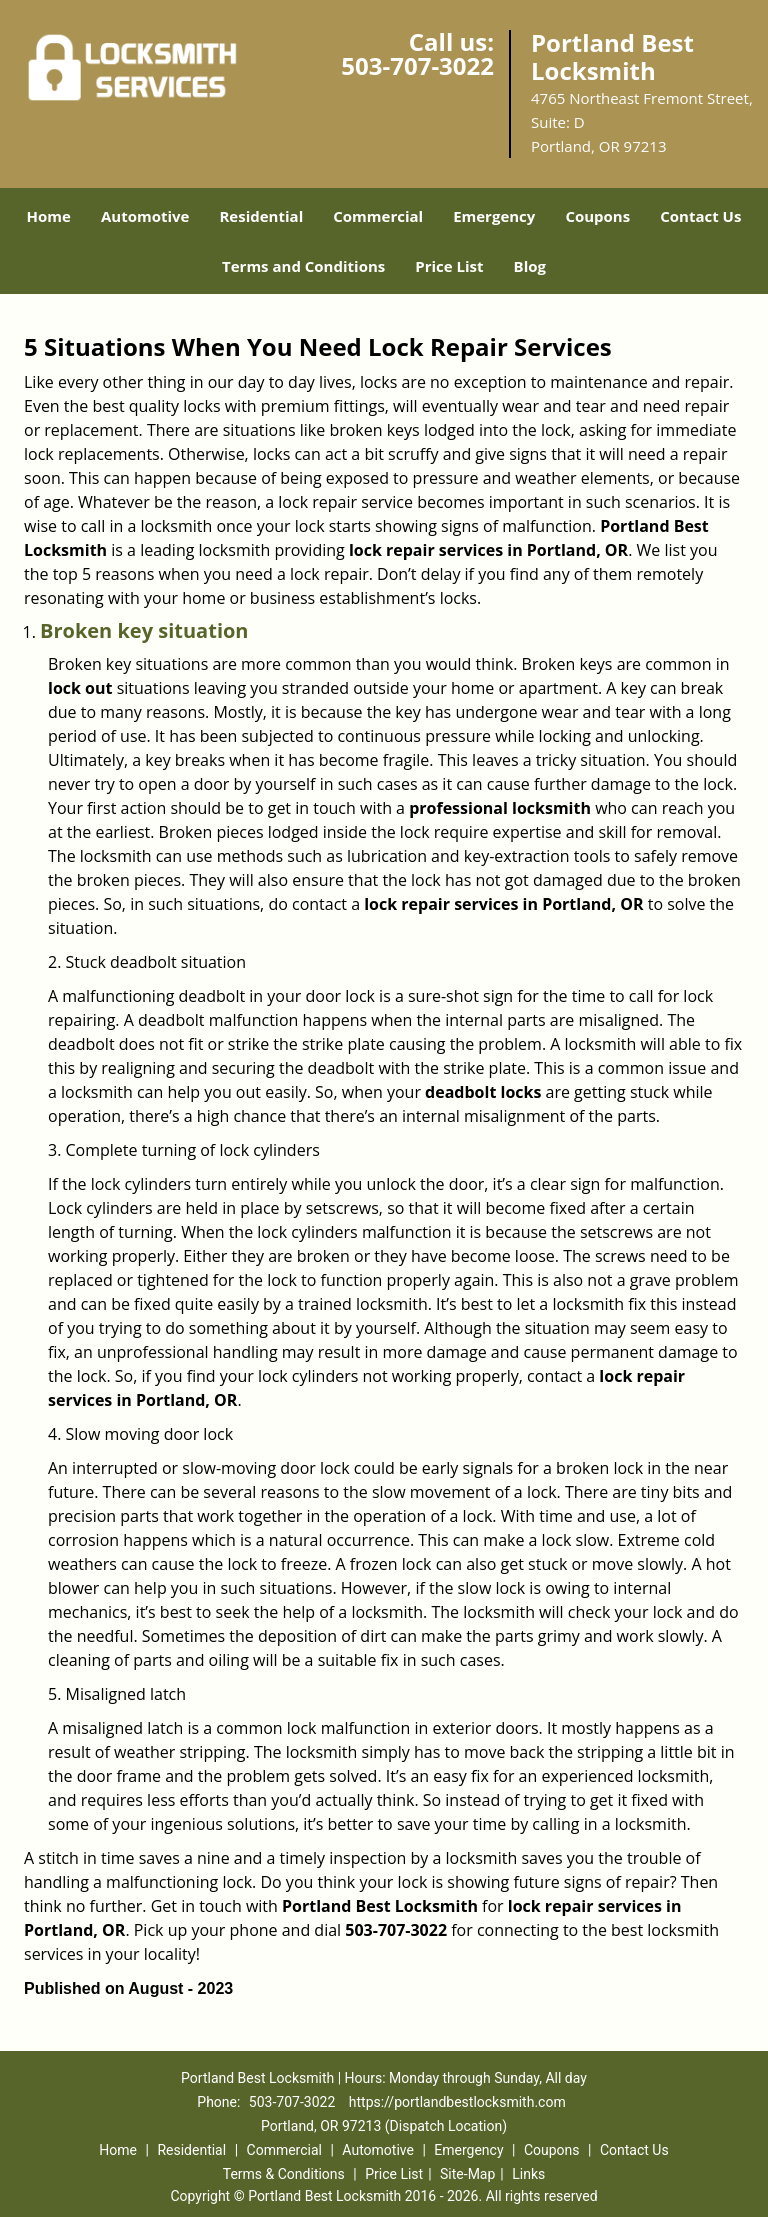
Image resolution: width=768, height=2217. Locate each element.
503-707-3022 (417, 65)
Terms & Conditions (284, 2174)
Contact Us (700, 216)
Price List (449, 266)
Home (49, 216)
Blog (530, 266)
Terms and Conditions (303, 266)
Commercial (378, 216)
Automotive (145, 216)
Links (528, 2174)
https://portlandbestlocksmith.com (457, 2102)
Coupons (597, 216)
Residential (261, 216)
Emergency (494, 216)
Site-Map (467, 2174)
